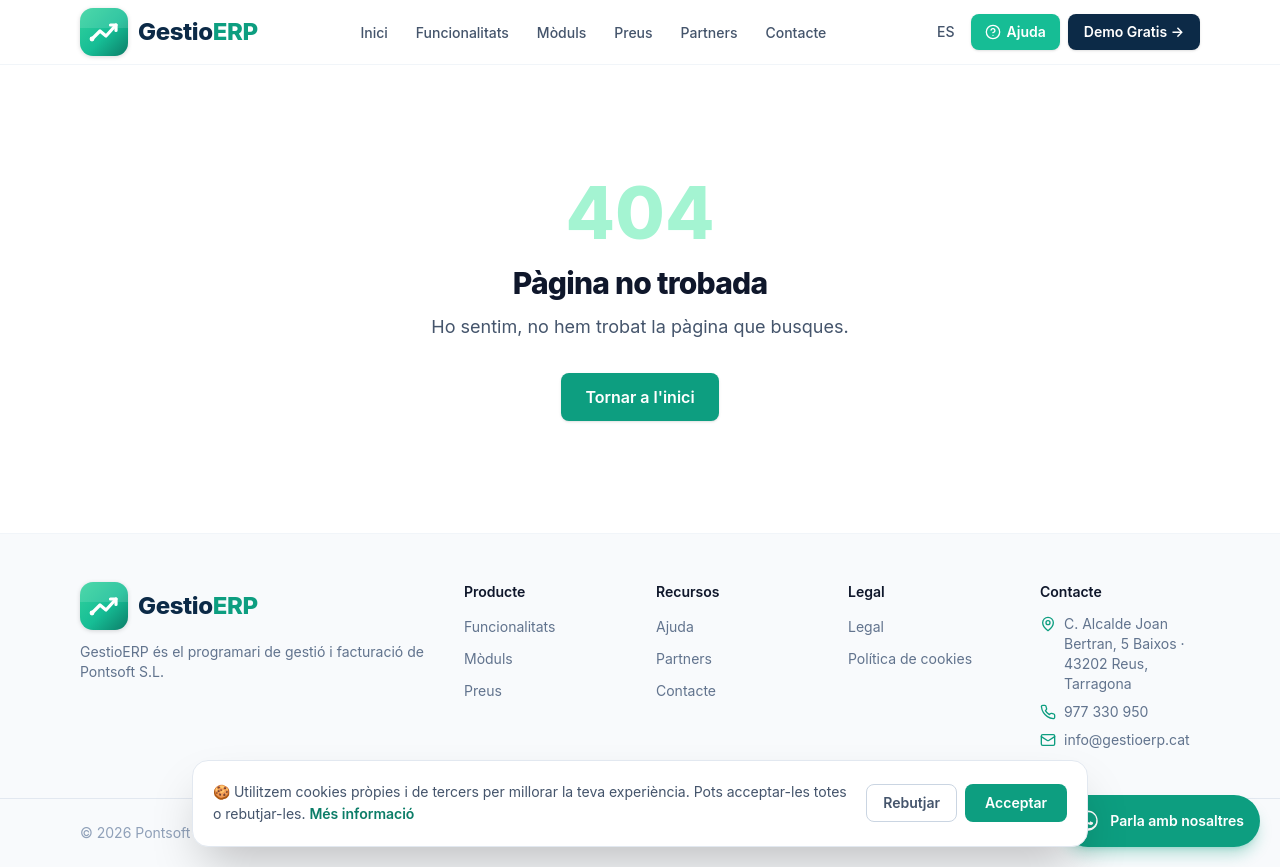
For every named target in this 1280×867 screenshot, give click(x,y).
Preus (633, 32)
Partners (709, 32)
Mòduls (561, 32)
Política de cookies (910, 658)
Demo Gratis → (1134, 31)
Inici (373, 32)
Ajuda (1015, 31)
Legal (866, 626)
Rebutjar (911, 802)
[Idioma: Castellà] (946, 32)
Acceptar (1016, 802)
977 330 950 (1106, 711)
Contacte (795, 32)
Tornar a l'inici (639, 397)
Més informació (361, 813)
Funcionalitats (462, 32)
